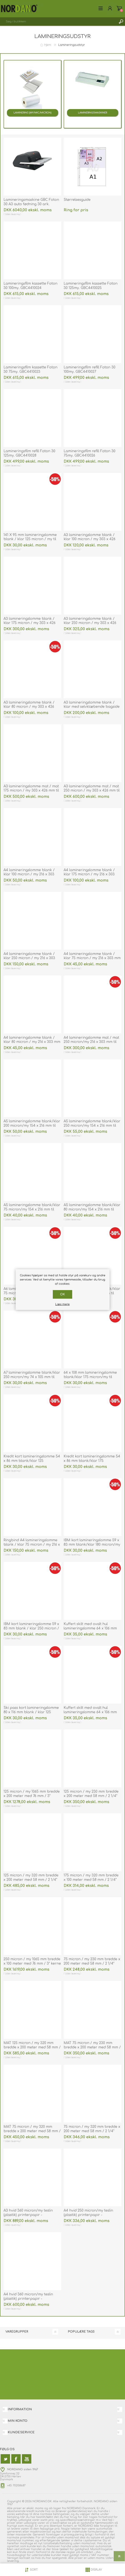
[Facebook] (16, 2459)
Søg (121, 21)
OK (62, 1294)
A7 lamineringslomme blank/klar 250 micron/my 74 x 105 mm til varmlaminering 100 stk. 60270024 (32, 1377)
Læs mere (62, 1304)
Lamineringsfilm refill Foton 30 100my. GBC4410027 (89, 369)
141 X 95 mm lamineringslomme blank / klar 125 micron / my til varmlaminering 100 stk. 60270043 (32, 539)
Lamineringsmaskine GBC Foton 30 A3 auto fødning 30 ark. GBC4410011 (31, 204)
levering (15, 214)
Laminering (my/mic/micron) (32, 112)
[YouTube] (26, 2459)
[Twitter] (5, 2459)
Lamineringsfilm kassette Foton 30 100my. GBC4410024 (30, 286)
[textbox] (58, 21)
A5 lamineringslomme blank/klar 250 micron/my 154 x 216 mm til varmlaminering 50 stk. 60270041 (92, 1125)
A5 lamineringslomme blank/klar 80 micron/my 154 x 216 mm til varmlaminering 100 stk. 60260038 (92, 1209)
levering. (13, 2560)
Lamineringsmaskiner (92, 112)
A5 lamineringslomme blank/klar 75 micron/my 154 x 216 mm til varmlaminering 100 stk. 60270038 (32, 1209)
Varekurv (119, 8)
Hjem (47, 44)
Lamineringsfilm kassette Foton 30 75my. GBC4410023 (30, 369)
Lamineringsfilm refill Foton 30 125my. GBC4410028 (29, 453)
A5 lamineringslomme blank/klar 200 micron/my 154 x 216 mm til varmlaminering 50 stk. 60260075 (32, 1125)
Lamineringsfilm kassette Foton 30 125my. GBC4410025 (90, 286)
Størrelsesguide (77, 200)
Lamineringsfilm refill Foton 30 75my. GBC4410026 (89, 453)
